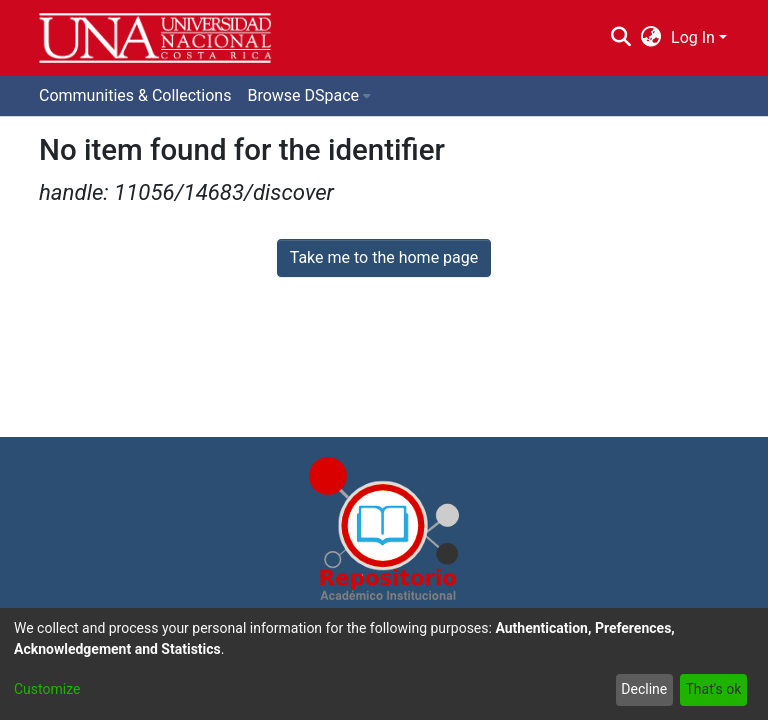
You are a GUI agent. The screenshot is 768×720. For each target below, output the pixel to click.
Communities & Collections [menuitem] (135, 95)
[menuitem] (651, 38)
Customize (47, 689)
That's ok (713, 689)
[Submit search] (620, 38)
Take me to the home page (384, 257)
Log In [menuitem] (693, 37)
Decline (644, 689)
